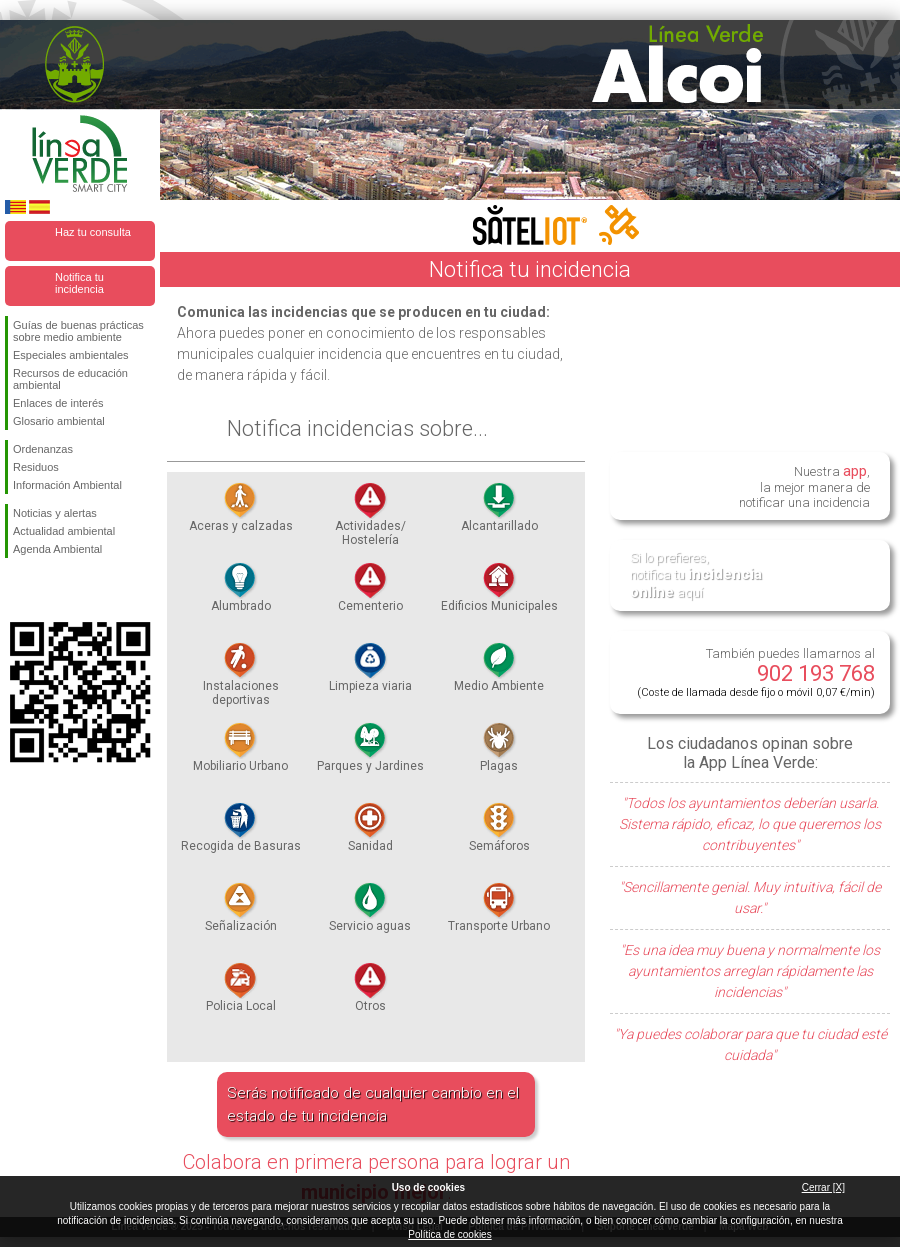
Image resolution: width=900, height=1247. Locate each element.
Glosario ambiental (59, 421)
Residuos (36, 467)
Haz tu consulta (93, 232)
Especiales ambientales (71, 355)
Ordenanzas (43, 449)
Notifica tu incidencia (79, 283)
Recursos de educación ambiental (70, 379)
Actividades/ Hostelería (370, 520)
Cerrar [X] (823, 1187)
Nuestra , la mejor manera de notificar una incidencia (804, 485)
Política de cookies (449, 1234)
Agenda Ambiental (57, 549)
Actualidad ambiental (64, 531)
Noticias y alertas (55, 513)
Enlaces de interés (58, 403)
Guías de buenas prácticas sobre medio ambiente (78, 331)
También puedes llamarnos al (756, 672)
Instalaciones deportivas (241, 680)
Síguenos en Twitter (50, 590)
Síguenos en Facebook (17, 590)
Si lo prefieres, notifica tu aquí (696, 575)
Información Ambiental (67, 485)
